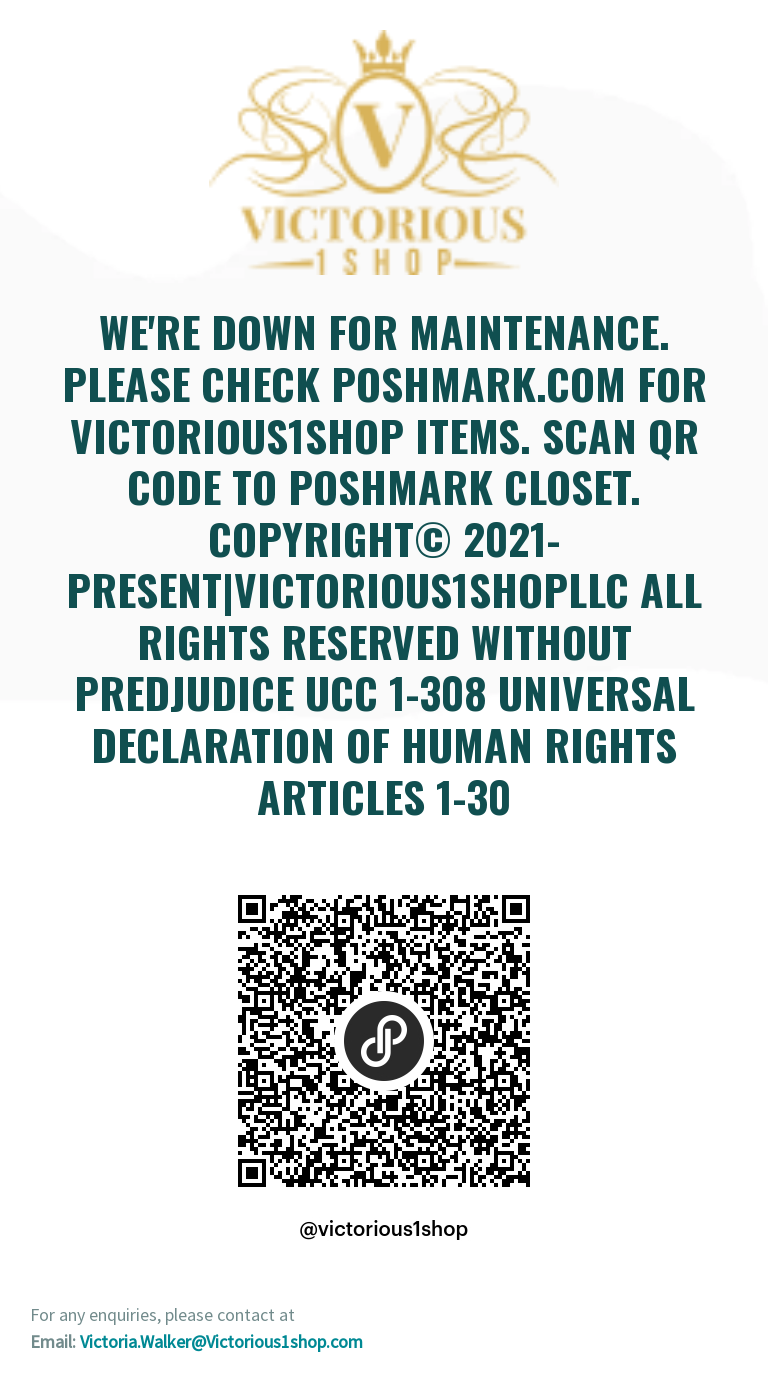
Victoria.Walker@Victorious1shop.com (221, 1341)
